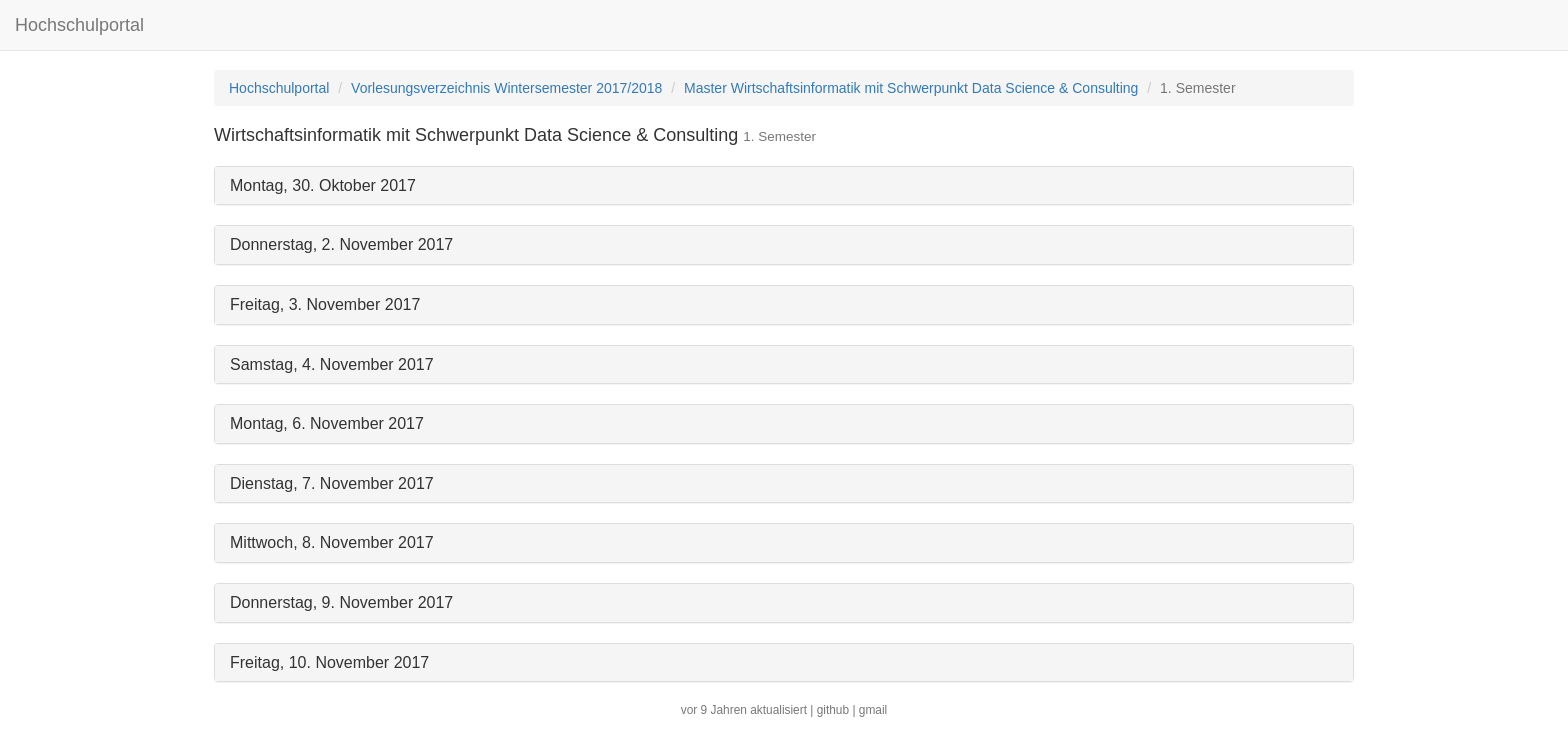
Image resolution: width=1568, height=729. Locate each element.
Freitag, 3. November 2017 (325, 304)
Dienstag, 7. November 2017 (332, 483)
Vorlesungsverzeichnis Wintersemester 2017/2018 (506, 88)
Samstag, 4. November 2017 (332, 364)
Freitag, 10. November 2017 (329, 662)
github (833, 710)
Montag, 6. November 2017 (327, 423)
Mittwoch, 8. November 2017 (332, 542)
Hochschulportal (79, 25)
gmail (873, 710)
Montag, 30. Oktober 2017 (323, 185)
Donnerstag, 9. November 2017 (341, 602)
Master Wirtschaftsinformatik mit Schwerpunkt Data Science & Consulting (911, 88)
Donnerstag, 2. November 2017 (341, 244)
